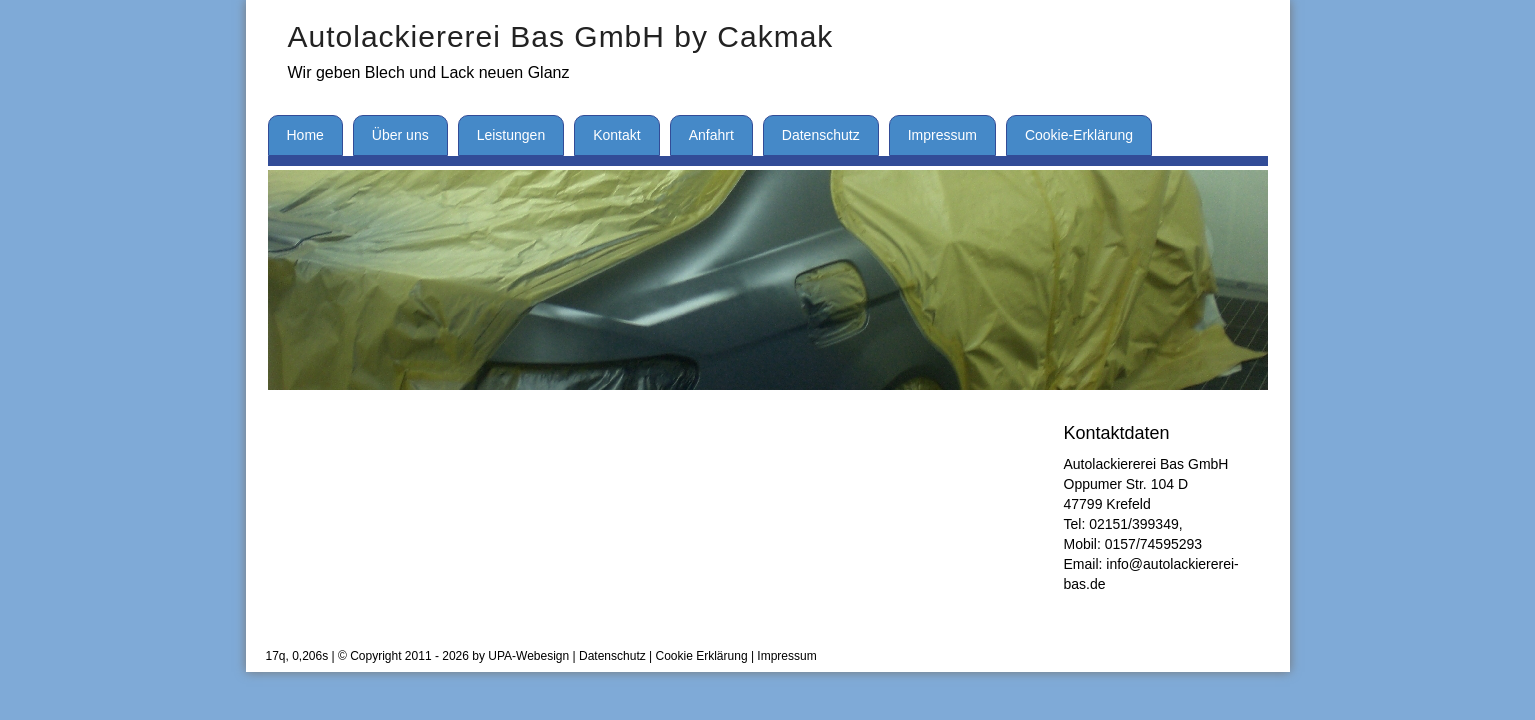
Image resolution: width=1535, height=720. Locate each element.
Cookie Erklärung (702, 656)
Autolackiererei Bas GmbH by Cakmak (561, 36)
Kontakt (616, 135)
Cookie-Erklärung (1079, 135)
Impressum (942, 135)
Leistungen (511, 135)
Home (305, 135)
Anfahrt (711, 135)
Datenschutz (821, 135)
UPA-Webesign (528, 656)
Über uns (400, 135)
